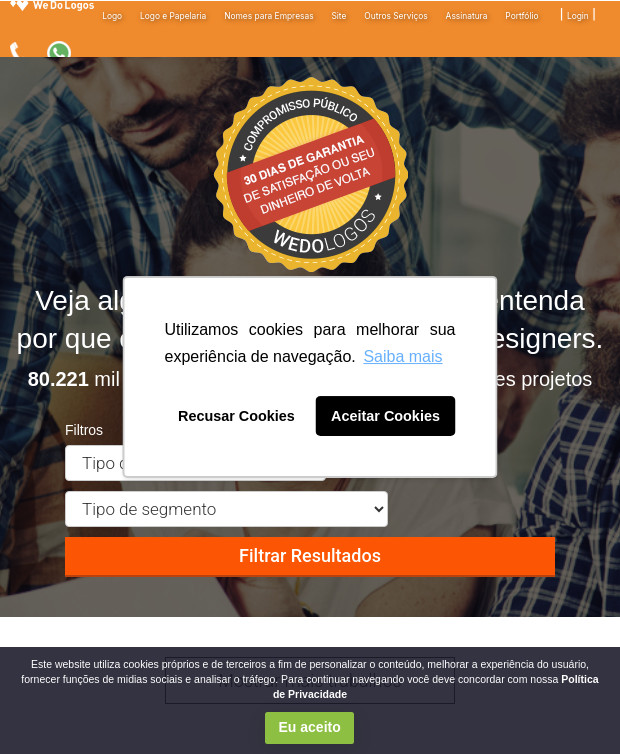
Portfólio (521, 16)
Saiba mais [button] (402, 356)
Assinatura (467, 16)
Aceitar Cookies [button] (385, 416)
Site (338, 16)
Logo (112, 16)
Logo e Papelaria (173, 16)
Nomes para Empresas (268, 16)
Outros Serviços (395, 16)
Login (578, 16)
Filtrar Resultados (310, 555)
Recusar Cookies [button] (236, 416)
